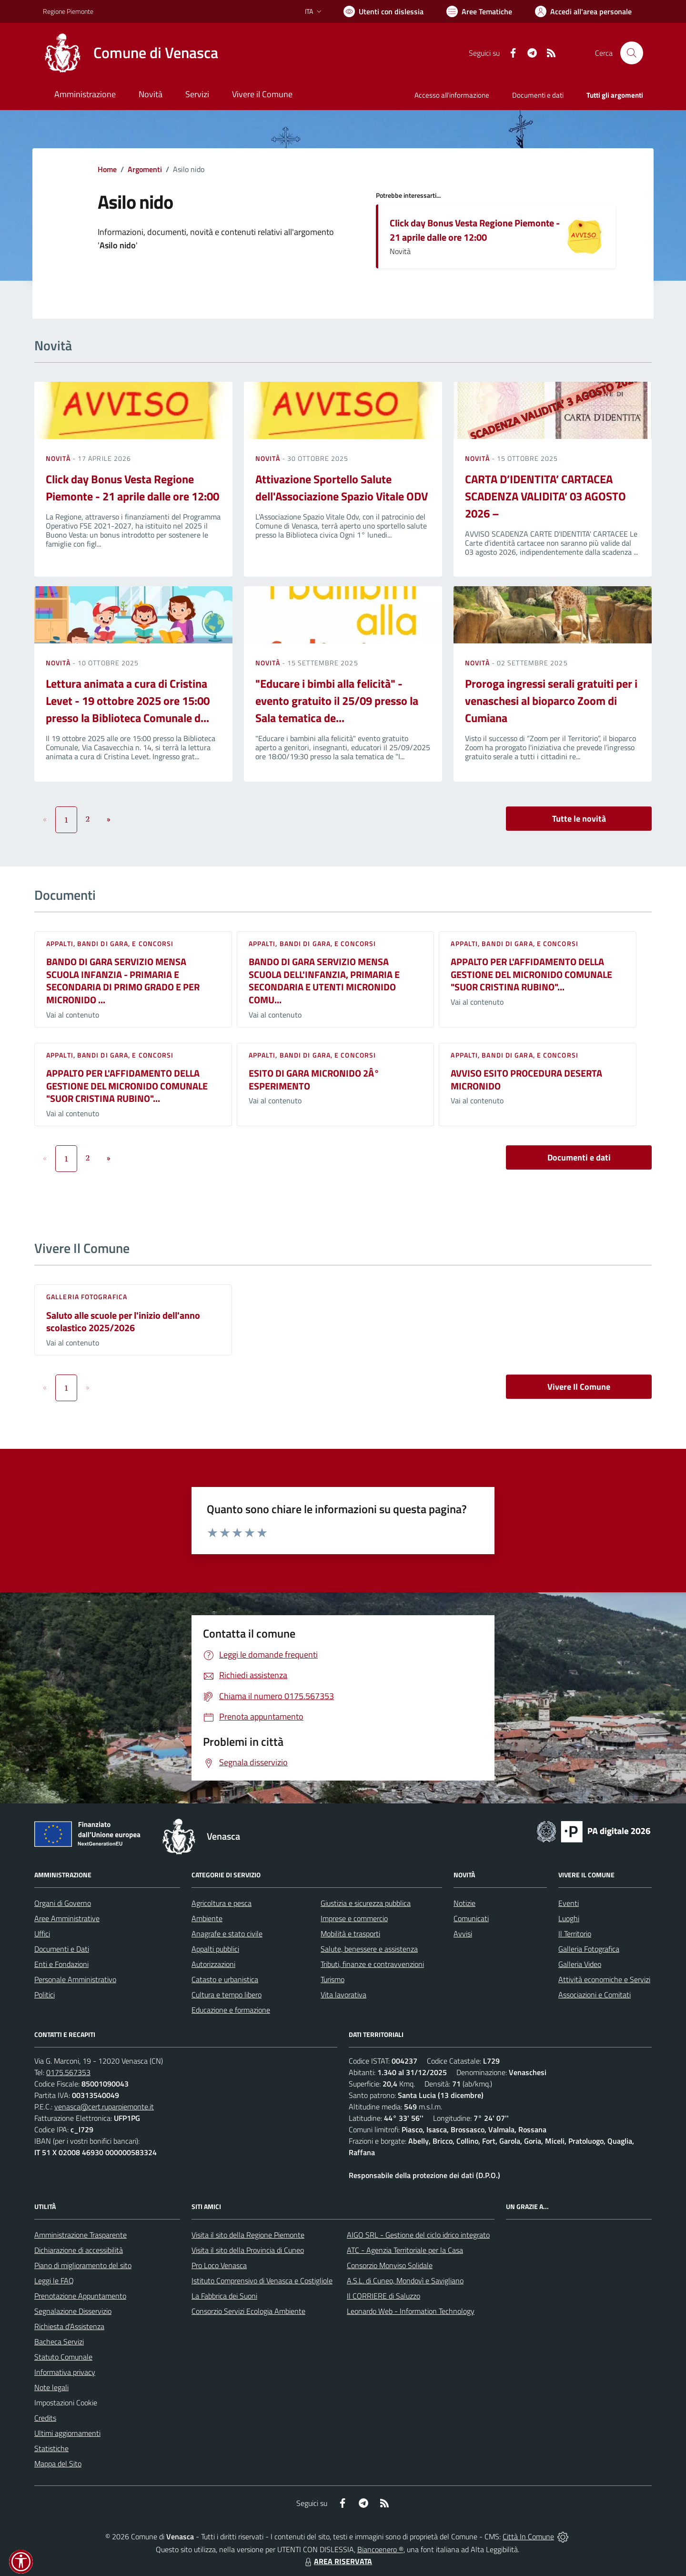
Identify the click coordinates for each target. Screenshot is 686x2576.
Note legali (51, 2387)
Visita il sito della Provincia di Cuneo (248, 2250)
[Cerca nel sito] (631, 52)
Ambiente (207, 1918)
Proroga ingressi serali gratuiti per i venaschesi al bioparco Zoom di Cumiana (551, 700)
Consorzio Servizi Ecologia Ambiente (248, 2311)
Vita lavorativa (343, 1994)
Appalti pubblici (215, 1949)
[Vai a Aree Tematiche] (479, 11)
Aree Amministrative (67, 1918)
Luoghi (568, 1918)
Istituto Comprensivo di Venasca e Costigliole (262, 2280)
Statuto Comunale (63, 2356)
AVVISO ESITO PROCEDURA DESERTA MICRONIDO (526, 1079)
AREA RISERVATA (337, 2561)
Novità (59, 458)
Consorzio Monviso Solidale (390, 2265)
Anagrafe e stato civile (227, 1933)
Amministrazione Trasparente (80, 2234)
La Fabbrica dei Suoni (224, 2295)
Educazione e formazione (231, 2010)
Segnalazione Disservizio (72, 2311)
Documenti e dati (579, 1157)
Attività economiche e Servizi (604, 1979)
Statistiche (51, 2448)
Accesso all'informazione (451, 95)
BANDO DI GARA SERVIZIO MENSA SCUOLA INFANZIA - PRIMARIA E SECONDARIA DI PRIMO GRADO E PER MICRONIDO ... (123, 980)
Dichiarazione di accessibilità (78, 2250)
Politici (44, 1994)
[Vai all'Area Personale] (583, 11)
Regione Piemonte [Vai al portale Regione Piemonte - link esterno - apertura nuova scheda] (68, 11)
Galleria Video (579, 1964)
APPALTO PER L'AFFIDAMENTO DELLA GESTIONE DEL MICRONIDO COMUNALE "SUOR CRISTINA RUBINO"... (531, 974)
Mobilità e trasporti (350, 1933)
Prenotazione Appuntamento (80, 2295)
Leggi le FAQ (54, 2280)
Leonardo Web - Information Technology (410, 2311)
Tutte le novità (579, 818)
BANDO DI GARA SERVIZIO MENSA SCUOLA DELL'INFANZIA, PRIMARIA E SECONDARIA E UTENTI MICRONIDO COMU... (324, 980)
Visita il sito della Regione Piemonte (248, 2234)
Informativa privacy (64, 2372)
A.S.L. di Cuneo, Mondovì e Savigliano (405, 2280)
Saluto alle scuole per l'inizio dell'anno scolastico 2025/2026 (123, 1321)
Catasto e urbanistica (225, 1979)
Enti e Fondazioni (61, 1964)
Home (107, 169)
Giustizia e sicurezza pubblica (366, 1903)
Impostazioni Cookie (65, 2402)
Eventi (568, 1903)
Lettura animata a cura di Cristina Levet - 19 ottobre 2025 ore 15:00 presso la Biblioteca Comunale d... (128, 700)
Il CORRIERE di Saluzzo (383, 2295)
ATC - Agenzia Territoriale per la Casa (405, 2250)
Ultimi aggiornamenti (67, 2433)
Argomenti (145, 169)
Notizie (464, 1903)
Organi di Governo (62, 1903)
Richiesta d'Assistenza (69, 2326)
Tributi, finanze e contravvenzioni (372, 1964)
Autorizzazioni (213, 1964)
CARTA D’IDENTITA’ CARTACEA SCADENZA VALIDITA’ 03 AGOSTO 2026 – (545, 496)
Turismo (332, 1979)
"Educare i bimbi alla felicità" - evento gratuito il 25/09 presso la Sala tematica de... (336, 700)
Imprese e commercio (354, 1918)
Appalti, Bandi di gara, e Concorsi (109, 943)
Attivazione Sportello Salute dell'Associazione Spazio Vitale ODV (341, 487)
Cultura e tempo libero (227, 1994)
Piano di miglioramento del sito (82, 2265)
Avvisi (463, 1933)
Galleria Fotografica (86, 1297)
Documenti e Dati (61, 1949)
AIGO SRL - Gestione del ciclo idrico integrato (418, 2234)
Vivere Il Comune (578, 1386)
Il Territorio (574, 1933)
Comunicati (471, 1918)
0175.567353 (68, 2072)
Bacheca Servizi (59, 2341)
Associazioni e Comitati (594, 1994)
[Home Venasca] (130, 52)
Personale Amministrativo (75, 1979)
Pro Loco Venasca (219, 2265)
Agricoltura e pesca (222, 1903)
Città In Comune (528, 2536)
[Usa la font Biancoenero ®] (383, 11)
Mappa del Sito (57, 2463)
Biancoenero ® (380, 2549)
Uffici (42, 1933)
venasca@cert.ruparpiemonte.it (104, 2106)
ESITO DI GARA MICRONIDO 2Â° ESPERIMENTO (314, 1079)
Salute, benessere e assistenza (369, 1949)
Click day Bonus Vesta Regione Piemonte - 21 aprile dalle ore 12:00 (475, 229)
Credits (45, 2417)
